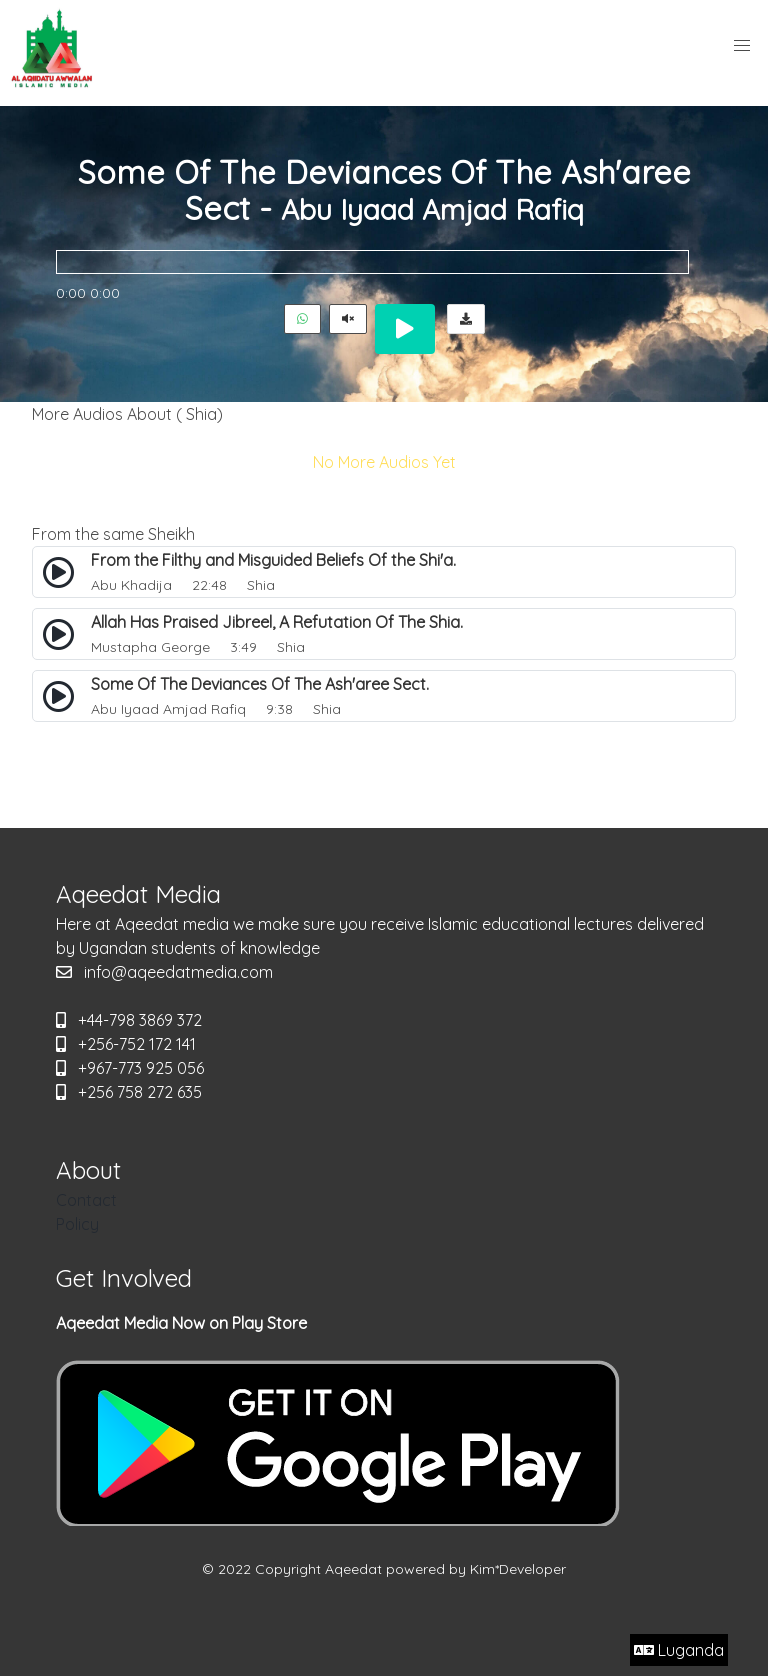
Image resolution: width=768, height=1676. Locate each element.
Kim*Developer (518, 1569)
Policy (77, 1224)
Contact (86, 1200)
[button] (742, 46)
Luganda (679, 1650)
